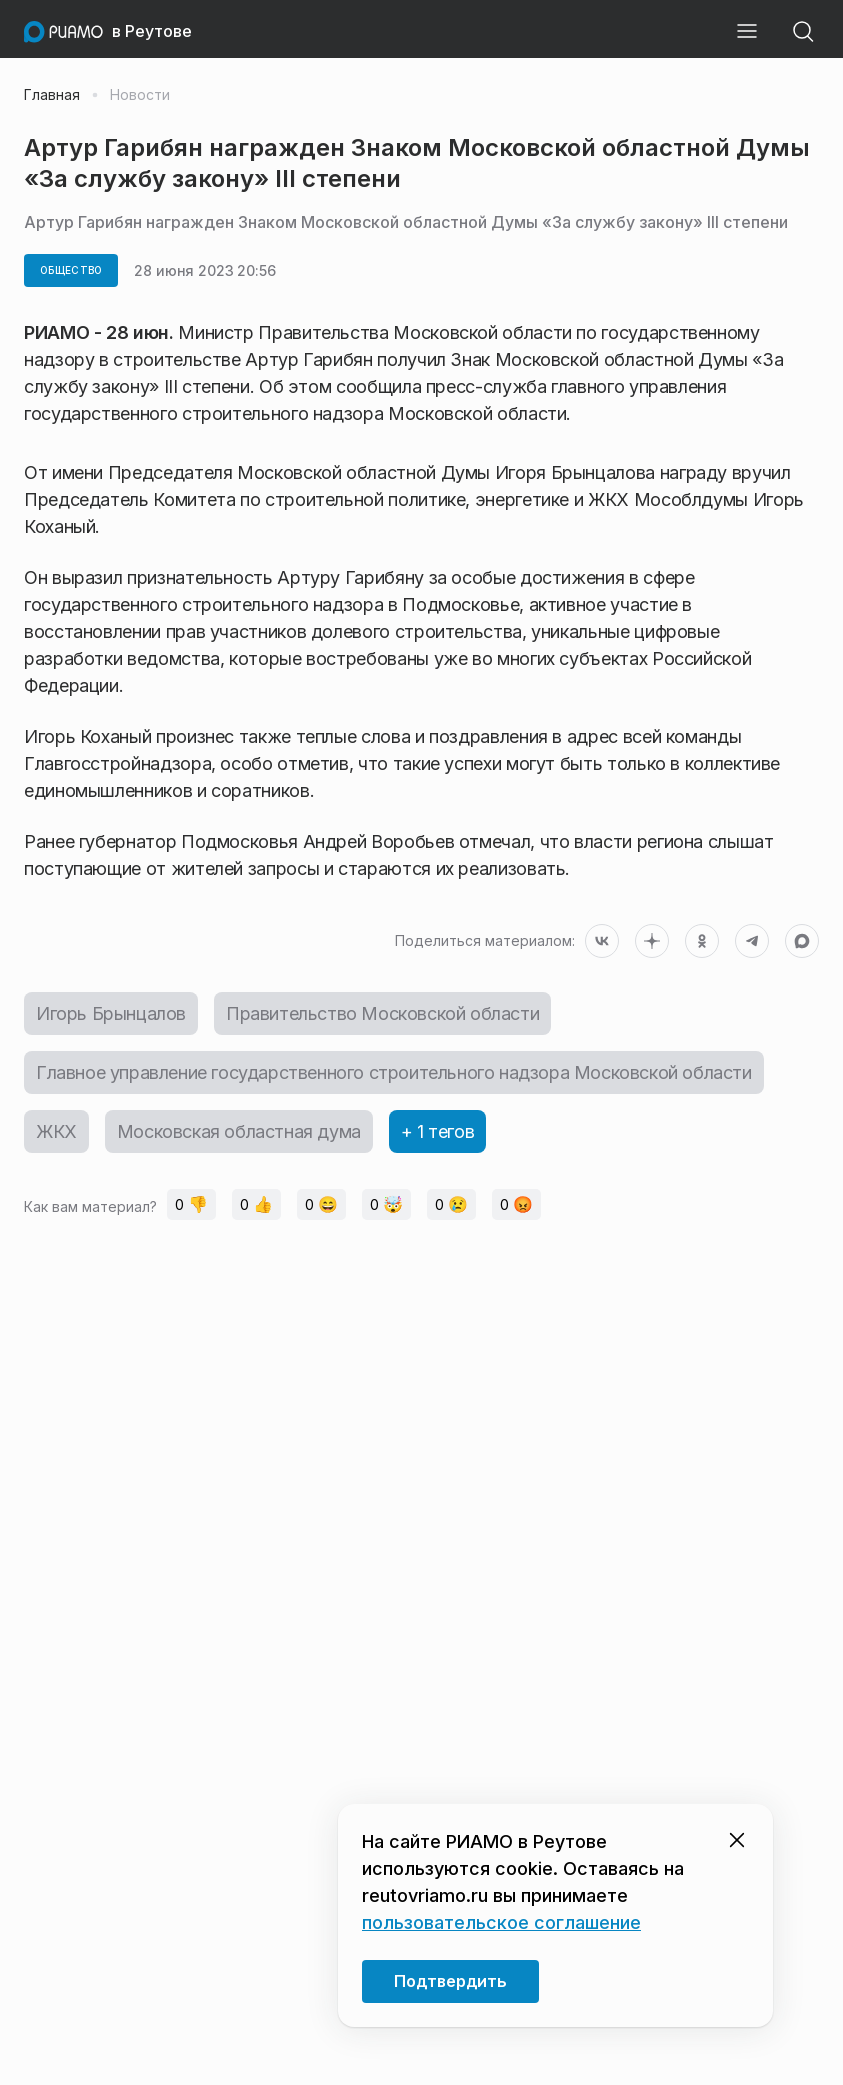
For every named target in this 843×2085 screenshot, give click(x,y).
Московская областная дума (239, 1131)
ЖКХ (56, 1131)
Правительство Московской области (382, 1013)
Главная (52, 95)
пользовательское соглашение (501, 1922)
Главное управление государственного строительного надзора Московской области (394, 1072)
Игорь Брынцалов (111, 1013)
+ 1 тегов (437, 1131)
